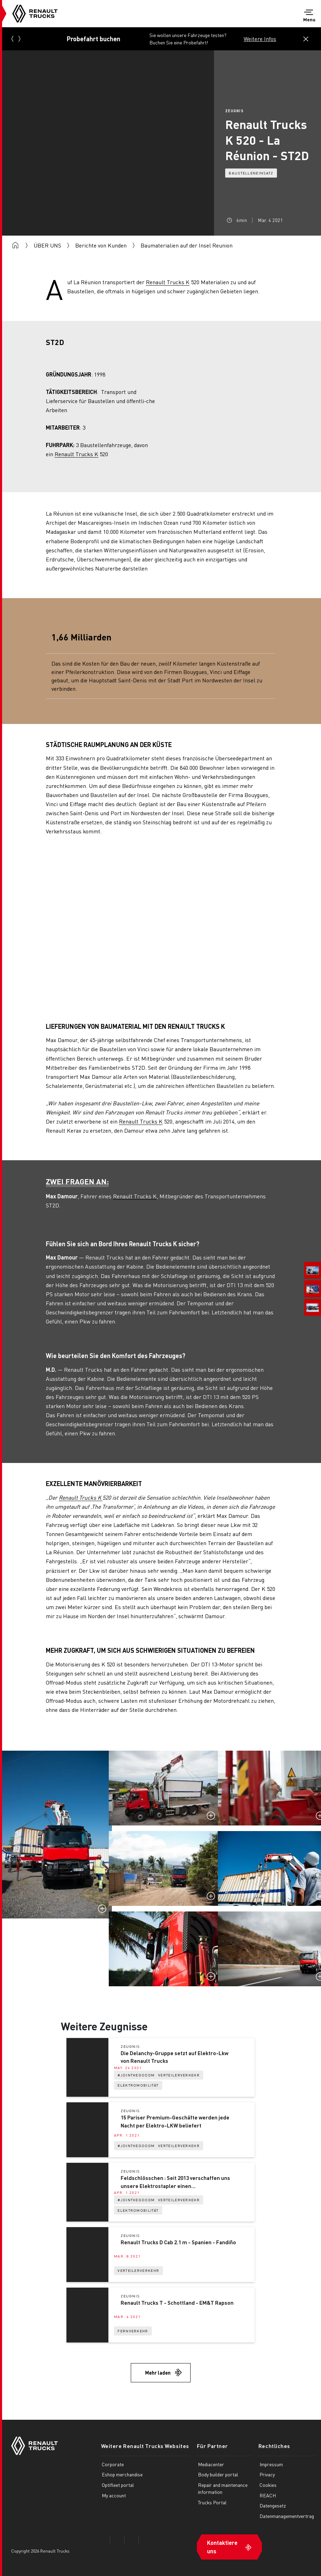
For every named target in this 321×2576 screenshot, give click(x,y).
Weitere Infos (260, 38)
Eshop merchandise (122, 2474)
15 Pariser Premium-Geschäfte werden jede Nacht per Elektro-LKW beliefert (175, 2121)
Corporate (113, 2464)
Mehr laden (158, 2372)
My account (114, 2495)
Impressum (269, 2464)
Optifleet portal (118, 2485)
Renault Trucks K (168, 282)
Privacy (265, 2474)
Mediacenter (209, 2464)
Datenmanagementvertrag (284, 2516)
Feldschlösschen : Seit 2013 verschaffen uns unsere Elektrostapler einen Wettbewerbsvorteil (175, 2182)
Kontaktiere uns (220, 2546)
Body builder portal (216, 2474)
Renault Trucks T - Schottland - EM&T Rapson (177, 2302)
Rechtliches (271, 2445)
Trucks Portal (210, 2502)
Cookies (265, 2485)
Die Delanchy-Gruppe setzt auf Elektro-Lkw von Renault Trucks (174, 2057)
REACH (265, 2495)
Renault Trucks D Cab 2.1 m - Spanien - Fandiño (178, 2242)
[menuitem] (312, 1270)
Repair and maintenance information (220, 2488)
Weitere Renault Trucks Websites (144, 2445)
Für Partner (209, 2445)
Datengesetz (270, 2505)
